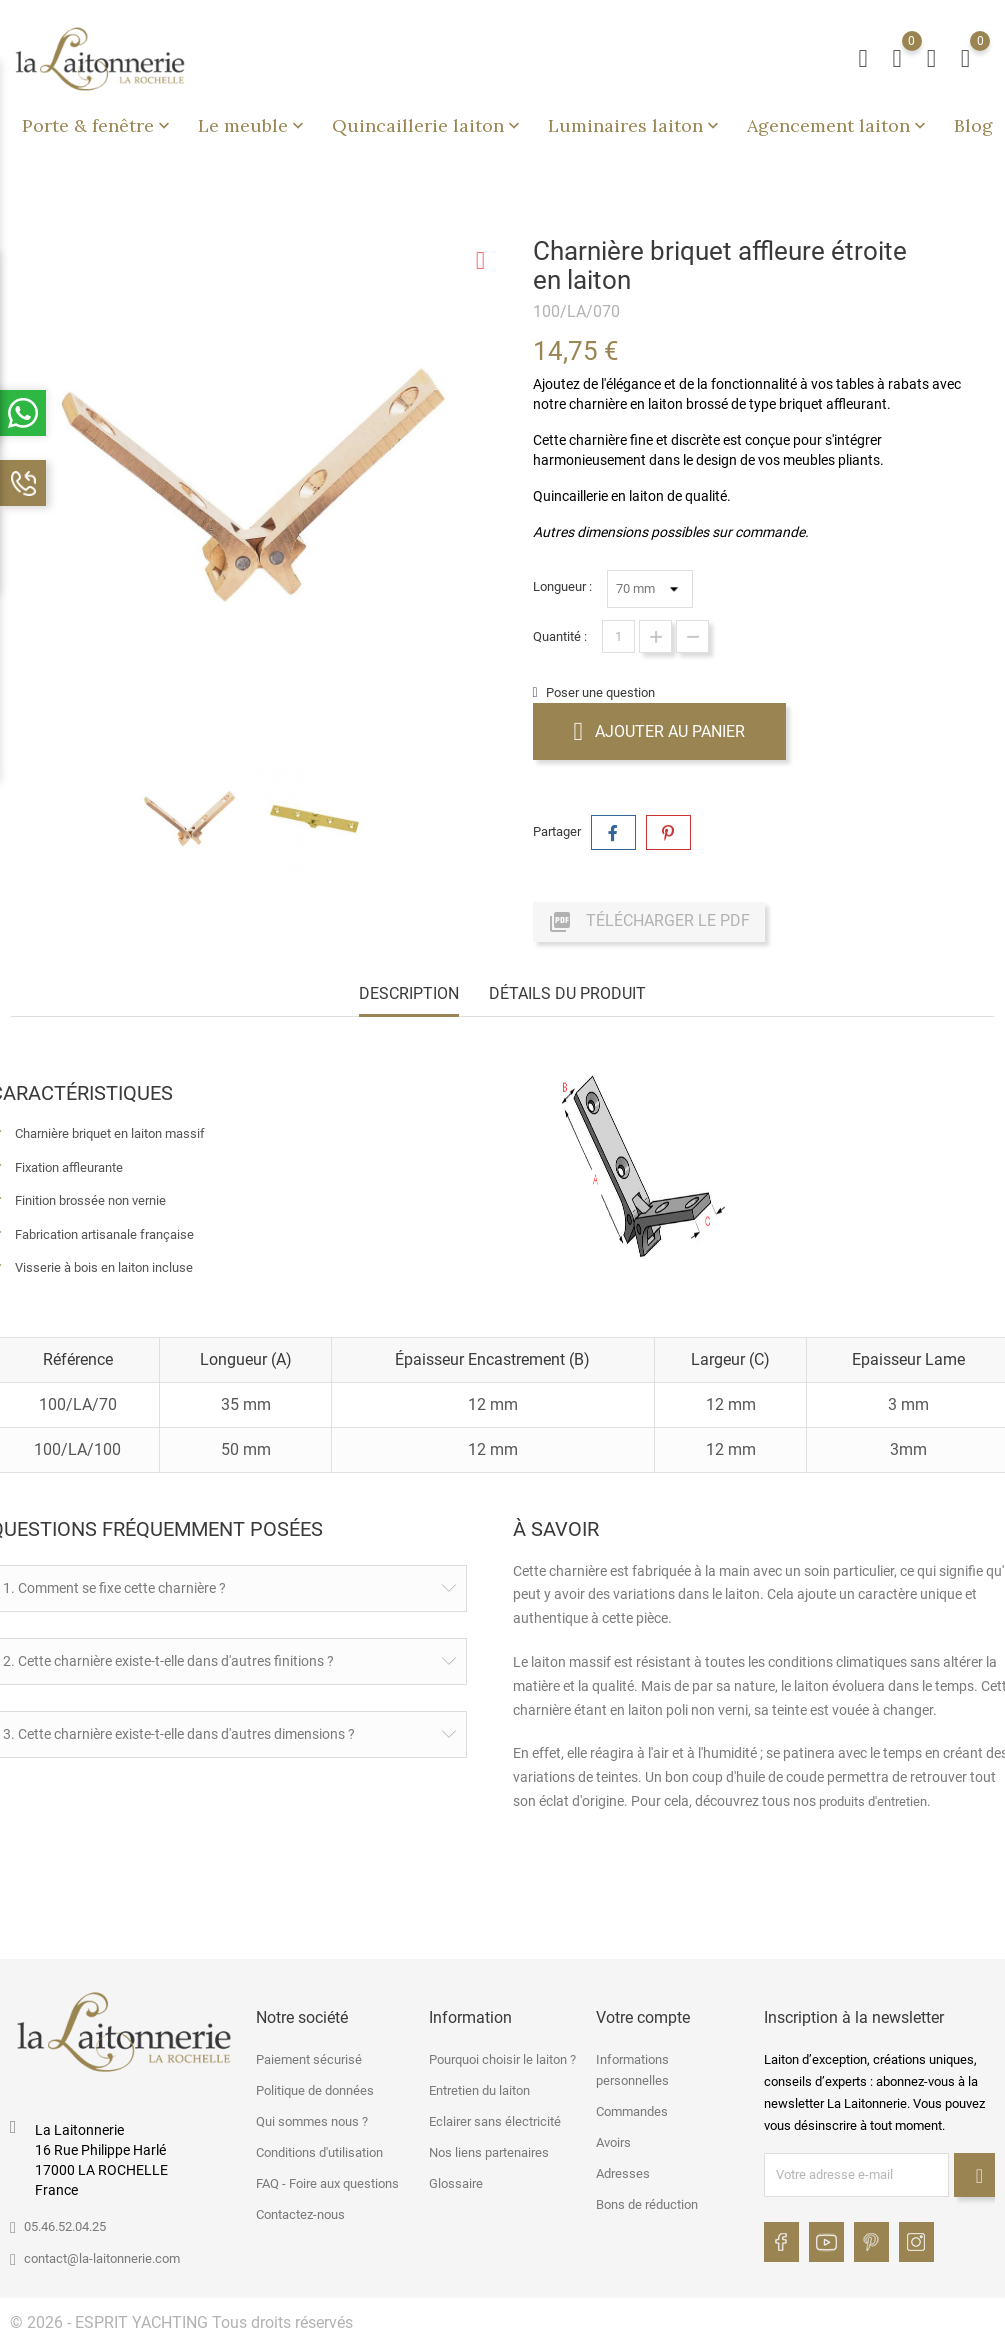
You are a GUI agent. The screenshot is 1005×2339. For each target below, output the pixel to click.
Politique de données (315, 2090)
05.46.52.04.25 (65, 2226)
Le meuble (253, 125)
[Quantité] (618, 636)
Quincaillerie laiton (428, 125)
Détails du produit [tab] (567, 993)
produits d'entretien (873, 1801)
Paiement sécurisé (309, 2059)
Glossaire (456, 2183)
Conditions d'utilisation (319, 2152)
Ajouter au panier (660, 731)
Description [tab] (409, 993)
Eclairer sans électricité (495, 2121)
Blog (973, 125)
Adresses (623, 2173)
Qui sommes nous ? (312, 2121)
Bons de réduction (647, 2204)
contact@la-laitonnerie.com (102, 2258)
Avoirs (613, 2142)
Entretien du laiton (479, 2090)
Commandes (632, 2111)
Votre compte (643, 2017)
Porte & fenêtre (98, 125)
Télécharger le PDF (649, 922)
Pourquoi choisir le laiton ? (502, 2059)
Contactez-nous (300, 2214)
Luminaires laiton (635, 125)
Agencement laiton (838, 125)
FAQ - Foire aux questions (327, 2183)
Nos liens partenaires (489, 2152)
